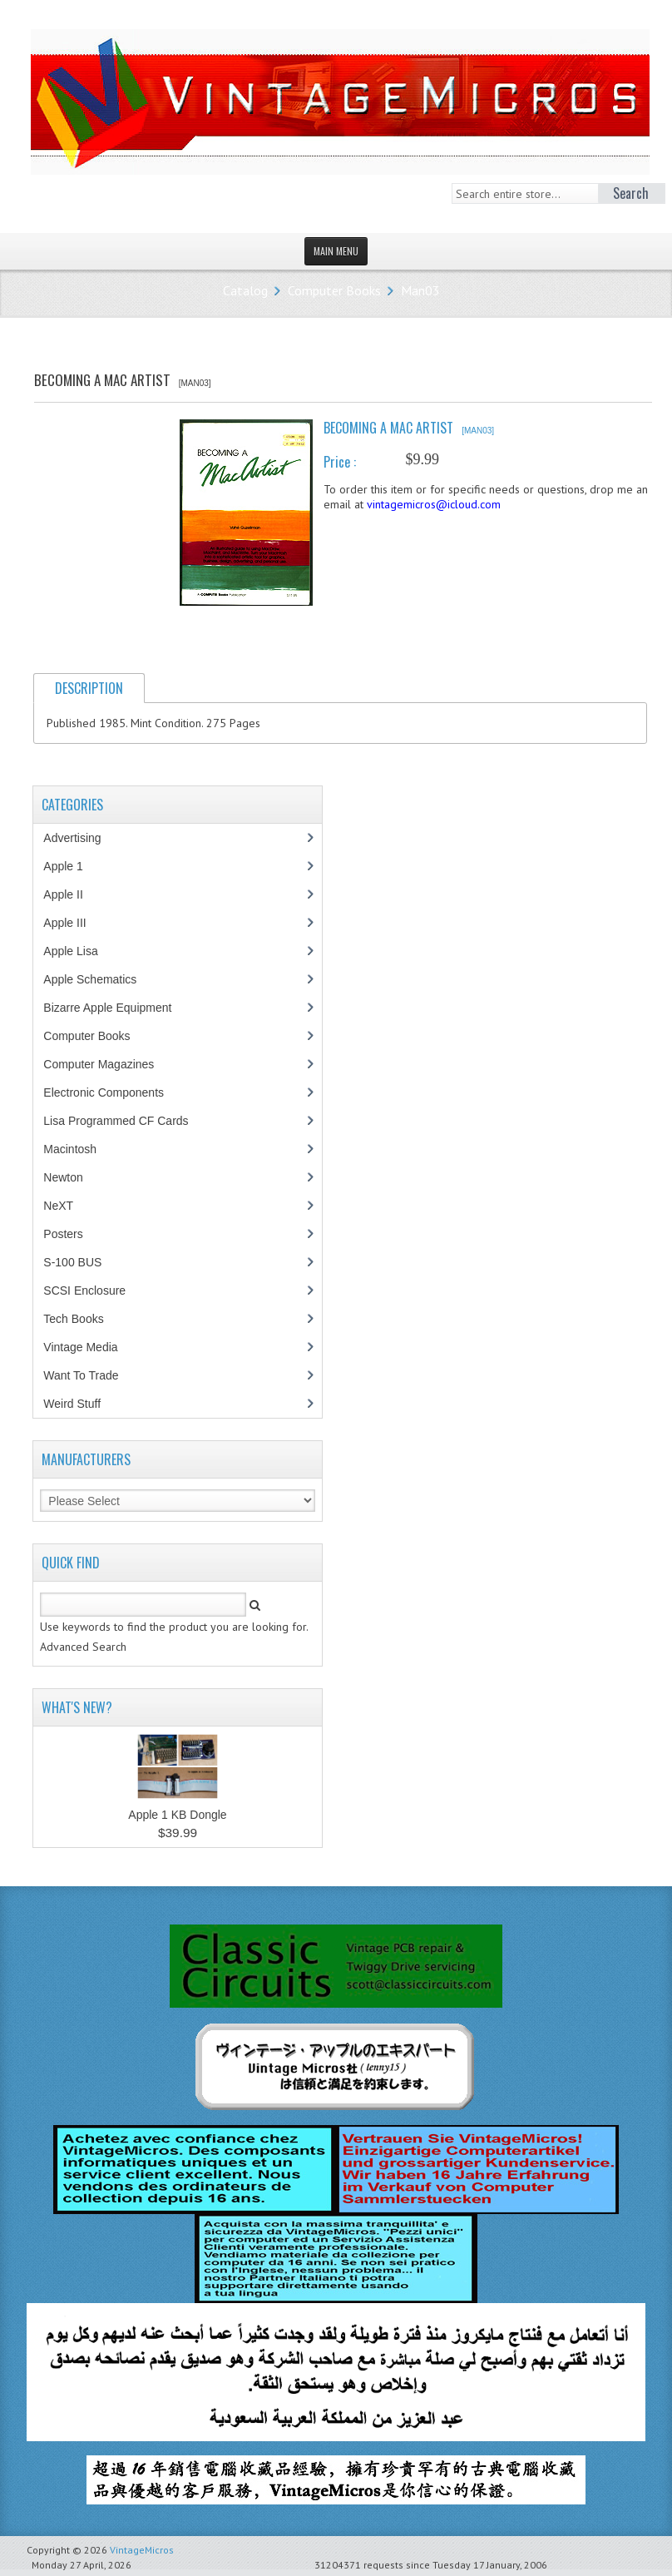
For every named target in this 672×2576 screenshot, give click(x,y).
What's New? (77, 1707)
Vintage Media (89, 1347)
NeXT (58, 1205)
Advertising (80, 838)
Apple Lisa (82, 951)
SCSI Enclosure (93, 1290)
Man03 (420, 290)
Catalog (245, 290)
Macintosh (78, 1149)
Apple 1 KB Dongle (177, 1814)
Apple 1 (71, 866)
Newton (62, 1177)
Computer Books (334, 290)
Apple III (73, 922)
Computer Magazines (110, 1064)
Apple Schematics (98, 979)
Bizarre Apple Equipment (116, 1007)
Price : (340, 462)
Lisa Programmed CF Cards (124, 1120)
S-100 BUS (81, 1262)
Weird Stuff (80, 1403)
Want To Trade (80, 1375)
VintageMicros (142, 2550)
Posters (71, 1234)
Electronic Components (112, 1092)
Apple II (71, 894)
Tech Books (85, 1318)
